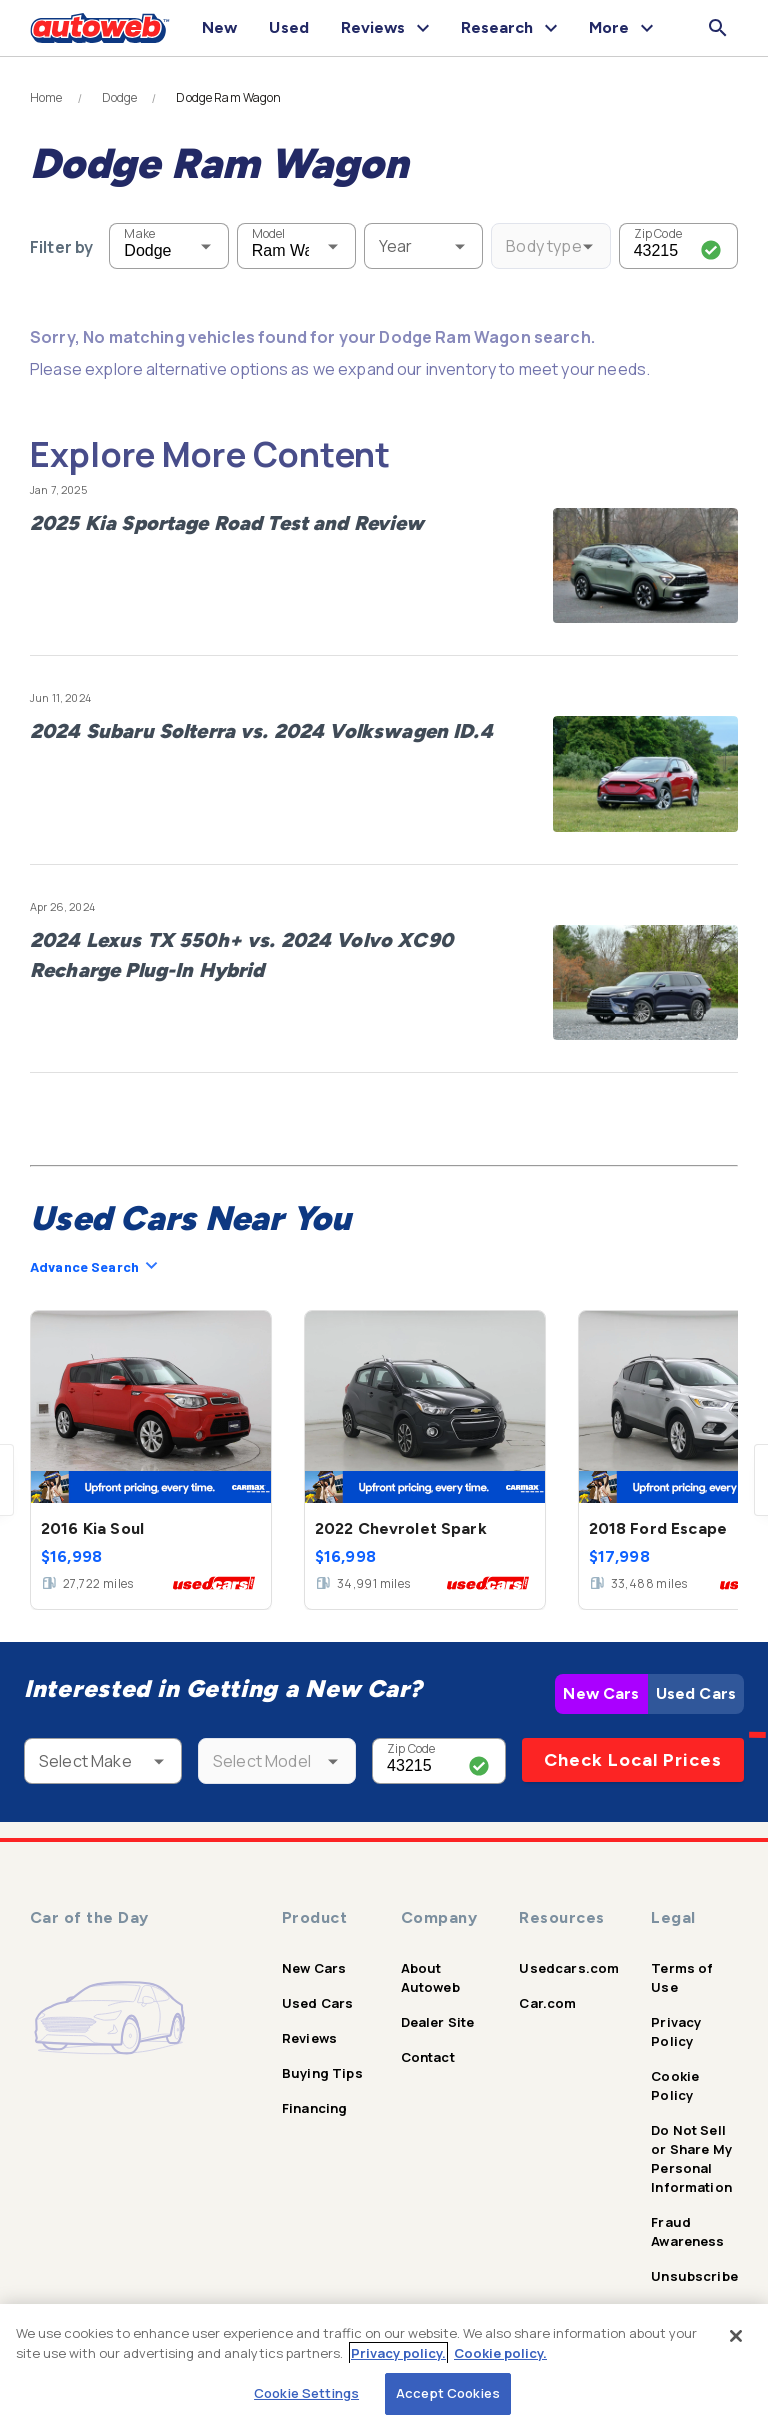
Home (46, 98)
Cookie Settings (306, 2393)
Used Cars (696, 1693)
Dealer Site (438, 2022)
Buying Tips (322, 2073)
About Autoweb (430, 1977)
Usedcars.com (569, 1968)
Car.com (547, 2003)
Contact (428, 2057)
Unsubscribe (694, 2276)
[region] (384, 2367)
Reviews (309, 2038)
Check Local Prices (633, 1760)
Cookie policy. (500, 2353)
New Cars (601, 1693)
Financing (314, 2108)
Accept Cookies (448, 2393)
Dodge (120, 98)
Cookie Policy (675, 2085)
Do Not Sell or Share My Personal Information (691, 2158)
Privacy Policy (676, 2031)
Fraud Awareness (687, 2231)
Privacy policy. (398, 2353)
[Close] (736, 2336)
